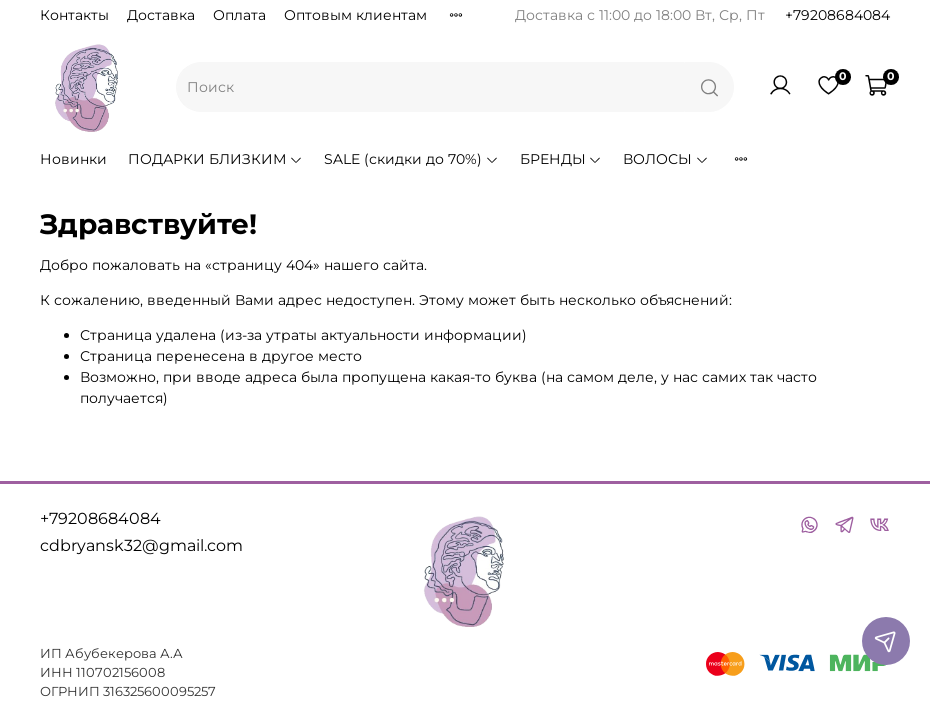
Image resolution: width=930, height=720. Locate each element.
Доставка (161, 15)
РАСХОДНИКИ (792, 159)
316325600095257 (159, 691)
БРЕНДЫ (561, 159)
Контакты (74, 15)
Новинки (73, 159)
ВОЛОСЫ (666, 159)
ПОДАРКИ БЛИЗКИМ (215, 159)
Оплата (239, 15)
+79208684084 (837, 15)
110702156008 (120, 672)
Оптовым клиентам (355, 15)
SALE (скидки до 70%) (411, 159)
